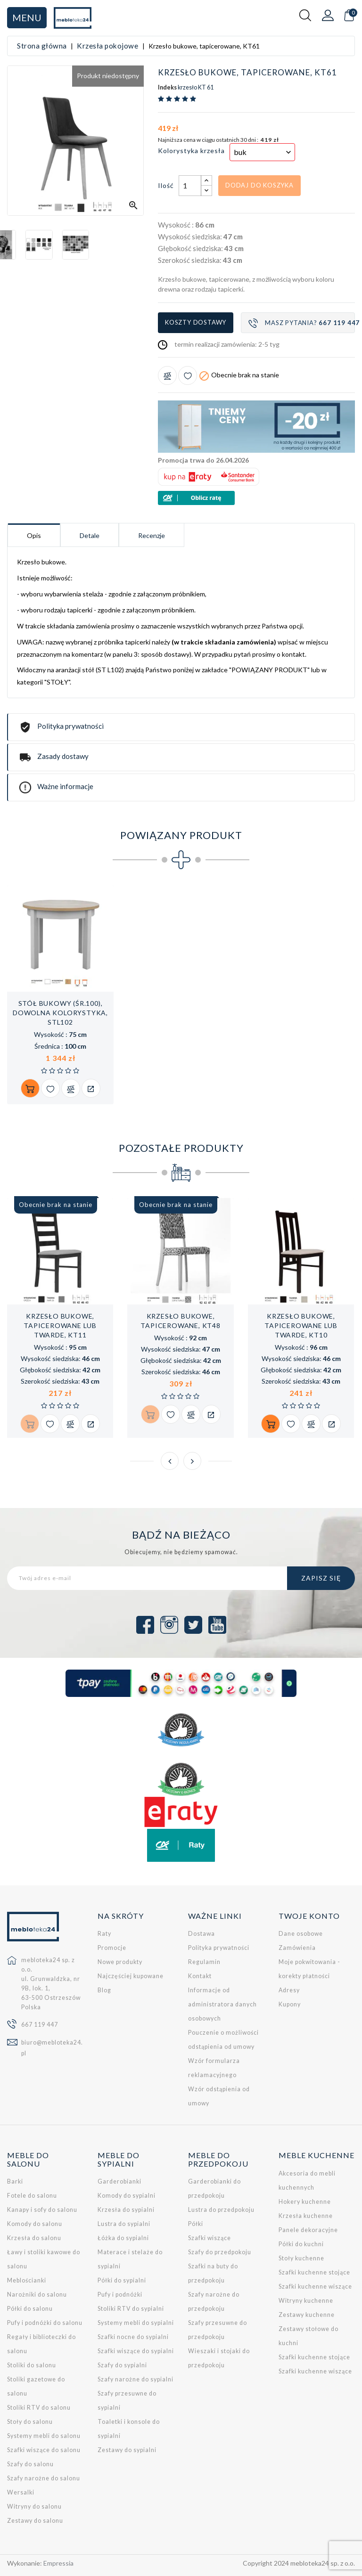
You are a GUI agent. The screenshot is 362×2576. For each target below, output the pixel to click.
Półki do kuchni (301, 2244)
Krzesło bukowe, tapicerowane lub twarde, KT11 (60, 1325)
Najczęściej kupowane (131, 1976)
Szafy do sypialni (122, 2365)
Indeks (167, 87)
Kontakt (200, 1976)
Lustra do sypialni (124, 2223)
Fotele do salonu (32, 2195)
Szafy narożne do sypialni (135, 2379)
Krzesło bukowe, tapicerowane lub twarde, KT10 (300, 1325)
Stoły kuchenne (301, 2258)
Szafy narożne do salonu (43, 2478)
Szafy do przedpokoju (219, 2252)
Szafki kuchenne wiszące (315, 2286)
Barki (15, 2181)
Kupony (290, 2004)
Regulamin (204, 1961)
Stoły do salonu (30, 2421)
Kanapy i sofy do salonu (42, 2209)
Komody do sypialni (127, 2195)
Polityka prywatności (218, 1947)
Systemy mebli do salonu (44, 2435)
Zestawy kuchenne (307, 2314)
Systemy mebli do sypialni (136, 2322)
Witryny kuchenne (306, 2300)
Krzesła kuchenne (306, 2215)
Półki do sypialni (122, 2280)
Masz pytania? (301, 323)
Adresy (289, 1990)
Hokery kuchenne (305, 2201)
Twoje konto (309, 1915)
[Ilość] (190, 185)
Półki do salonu (30, 2308)
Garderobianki (119, 2181)
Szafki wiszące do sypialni (136, 2351)
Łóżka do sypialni (123, 2238)
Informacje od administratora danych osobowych (222, 2004)
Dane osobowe (301, 1933)
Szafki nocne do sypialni (133, 2336)
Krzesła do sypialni (126, 2209)
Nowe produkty (120, 1961)
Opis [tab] (34, 535)
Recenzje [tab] (151, 535)
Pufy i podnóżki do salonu (44, 2322)
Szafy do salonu (30, 2464)
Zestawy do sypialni (127, 2450)
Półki (195, 2223)
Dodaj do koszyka (259, 185)
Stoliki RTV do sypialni (131, 2308)
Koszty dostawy (195, 322)
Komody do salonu (34, 2223)
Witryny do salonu (34, 2506)
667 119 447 (39, 2024)
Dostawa (201, 1933)
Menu (26, 17)
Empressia (58, 2563)
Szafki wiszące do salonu (44, 2450)
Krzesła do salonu (34, 2238)
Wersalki (20, 2492)
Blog (104, 1990)
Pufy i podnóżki (120, 2294)
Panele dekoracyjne (308, 2230)
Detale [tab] (89, 535)
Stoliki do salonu (31, 2365)
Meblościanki (26, 2280)
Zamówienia (297, 1947)
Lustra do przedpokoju (221, 2209)
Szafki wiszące (209, 2238)
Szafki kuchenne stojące (314, 2272)
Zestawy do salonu (35, 2520)
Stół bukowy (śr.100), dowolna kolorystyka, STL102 (60, 1012)
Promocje (112, 1947)
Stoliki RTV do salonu (39, 2407)
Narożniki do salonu (37, 2294)
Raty (104, 1933)
